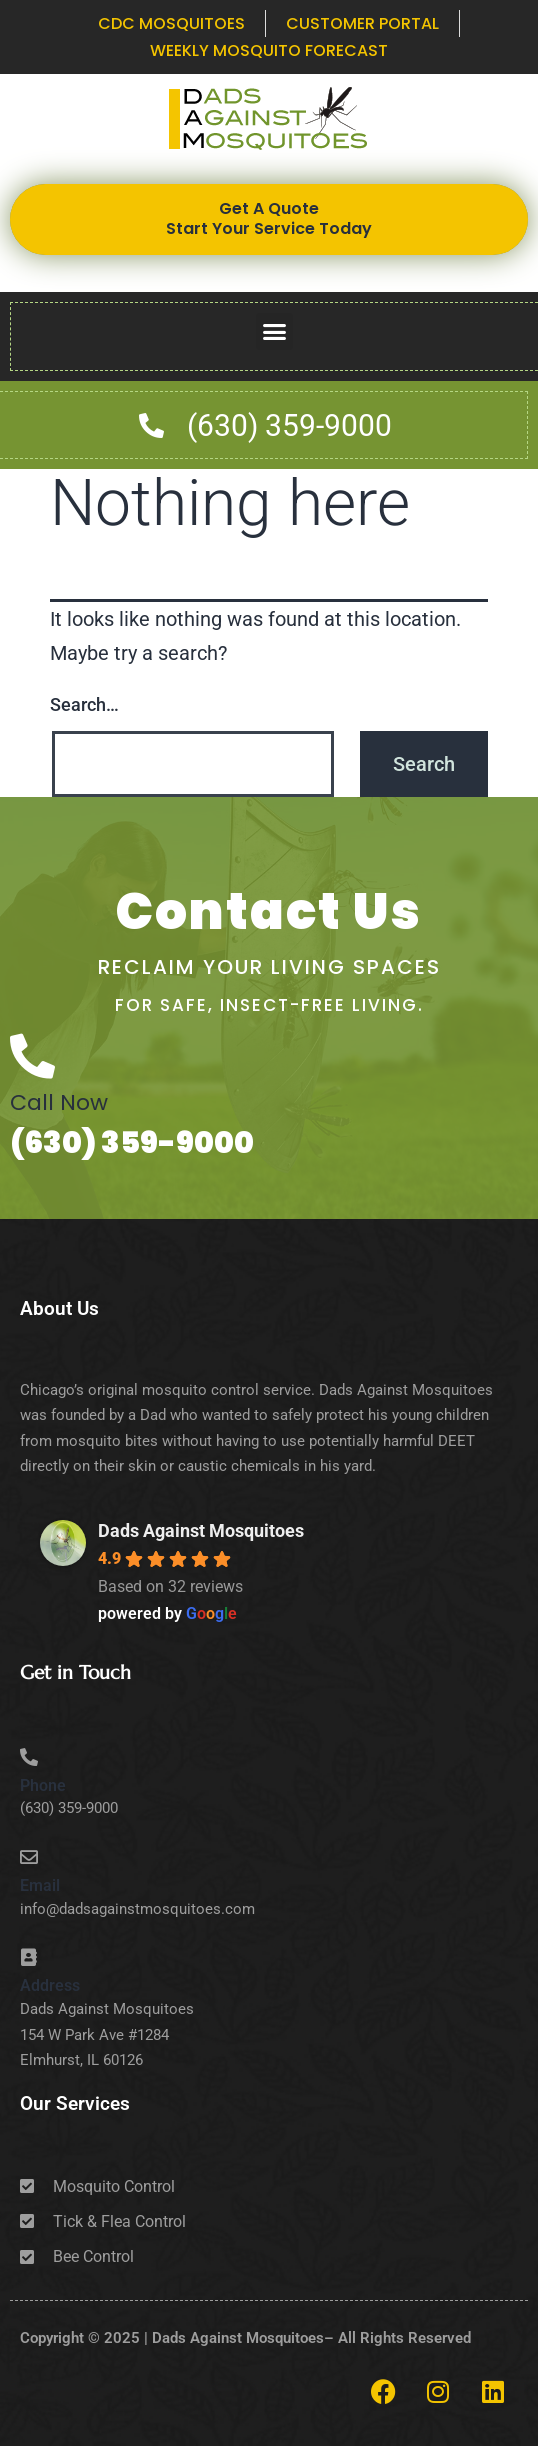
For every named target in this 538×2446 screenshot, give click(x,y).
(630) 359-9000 (132, 1143)
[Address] (29, 1957)
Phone (43, 1785)
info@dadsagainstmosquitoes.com (137, 1909)
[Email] (29, 1857)
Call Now (59, 1102)
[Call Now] (32, 1056)
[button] (275, 332)
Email (40, 1885)
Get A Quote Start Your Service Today (269, 219)
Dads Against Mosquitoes (201, 1530)
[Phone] (29, 1757)
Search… (84, 704)
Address (50, 1985)
